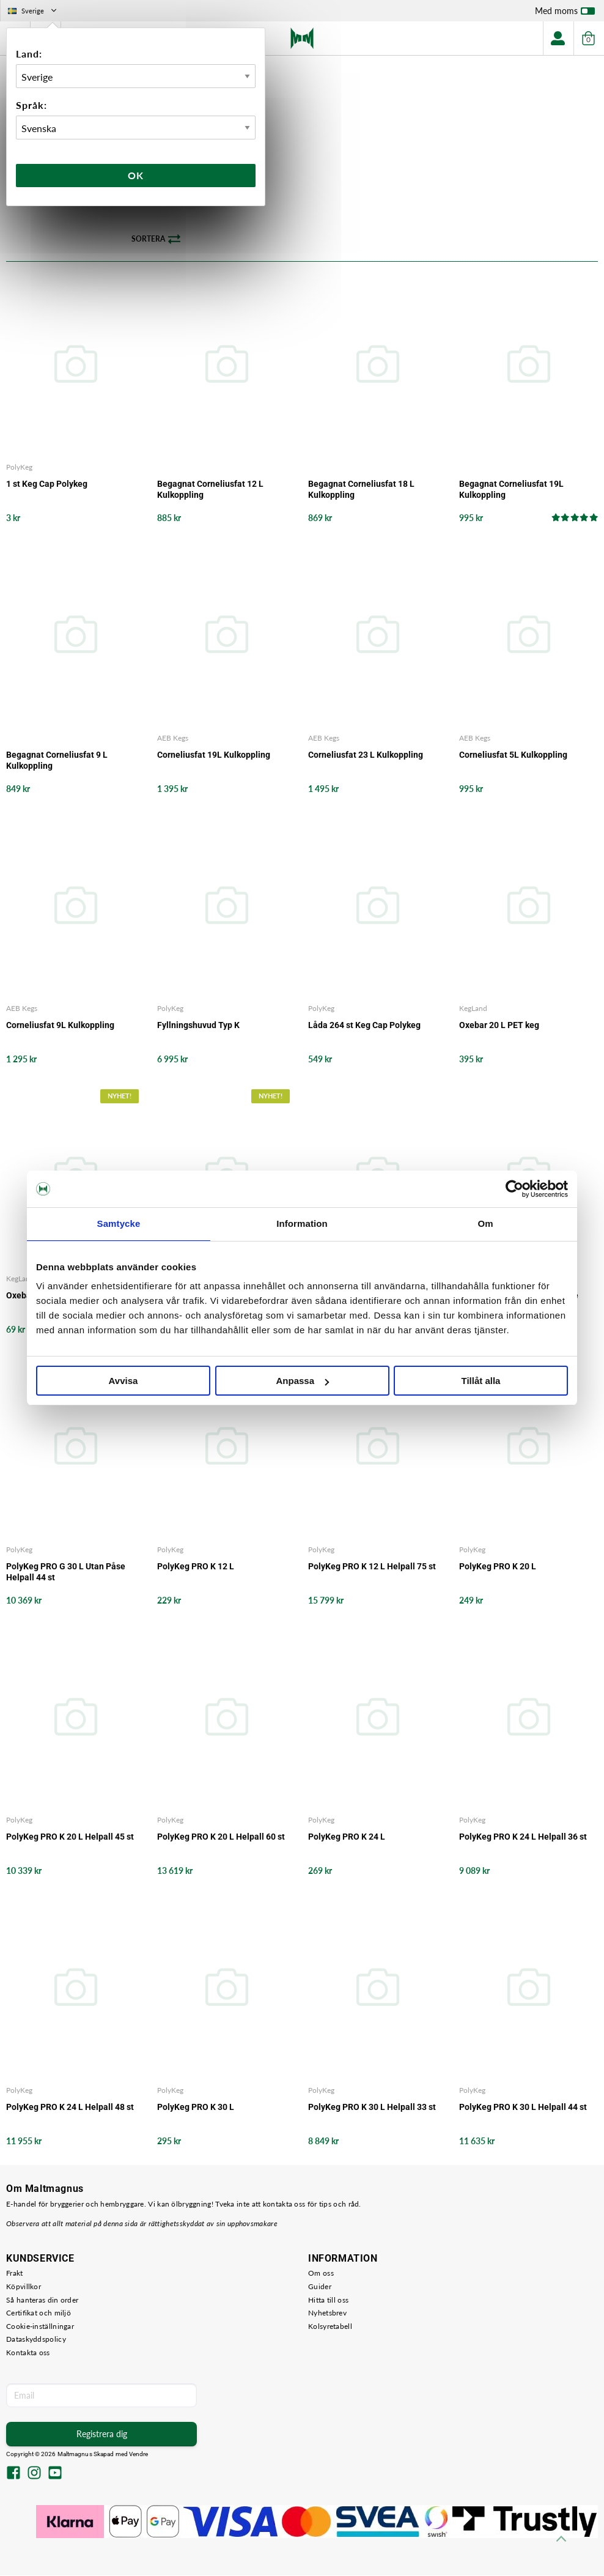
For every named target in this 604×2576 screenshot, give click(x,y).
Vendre (139, 2454)
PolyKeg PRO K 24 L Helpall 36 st (523, 1837)
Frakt (14, 2273)
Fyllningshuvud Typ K (198, 1026)
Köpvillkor (23, 2287)
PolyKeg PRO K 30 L (195, 2107)
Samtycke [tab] (119, 1223)
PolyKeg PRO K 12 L (195, 1566)
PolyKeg (19, 467)
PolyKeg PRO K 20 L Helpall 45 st (70, 1837)
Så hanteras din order (42, 2299)
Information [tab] (302, 1223)
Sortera (155, 240)
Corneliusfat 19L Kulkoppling (213, 755)
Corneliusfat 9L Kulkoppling (60, 1026)
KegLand (473, 1008)
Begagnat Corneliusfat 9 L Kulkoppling (57, 760)
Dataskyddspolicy (36, 2339)
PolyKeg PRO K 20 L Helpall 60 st (221, 1837)
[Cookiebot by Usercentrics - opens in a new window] (514, 1189)
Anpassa (302, 1380)
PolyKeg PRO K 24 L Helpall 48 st (70, 2107)
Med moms (565, 13)
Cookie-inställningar (40, 2326)
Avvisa (123, 1380)
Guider (319, 2287)
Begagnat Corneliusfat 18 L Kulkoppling (361, 489)
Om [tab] (485, 1223)
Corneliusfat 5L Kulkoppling (513, 755)
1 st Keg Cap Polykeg (46, 484)
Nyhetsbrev (327, 2313)
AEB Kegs (172, 737)
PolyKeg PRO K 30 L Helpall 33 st (372, 2107)
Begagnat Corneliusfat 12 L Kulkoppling (210, 489)
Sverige (33, 11)
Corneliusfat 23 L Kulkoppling (365, 755)
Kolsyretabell (330, 2326)
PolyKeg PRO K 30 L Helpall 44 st (523, 2107)
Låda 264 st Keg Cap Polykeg (364, 1026)
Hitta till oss (328, 2299)
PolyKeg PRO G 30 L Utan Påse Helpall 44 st (65, 1571)
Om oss (321, 2273)
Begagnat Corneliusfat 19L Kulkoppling (511, 489)
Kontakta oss (28, 2353)
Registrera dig (101, 2434)
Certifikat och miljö (38, 2313)
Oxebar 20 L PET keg (499, 1026)
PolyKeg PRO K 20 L (497, 1566)
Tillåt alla (481, 1380)
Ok (136, 175)
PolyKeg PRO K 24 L (346, 1837)
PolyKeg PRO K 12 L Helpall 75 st (372, 1566)
